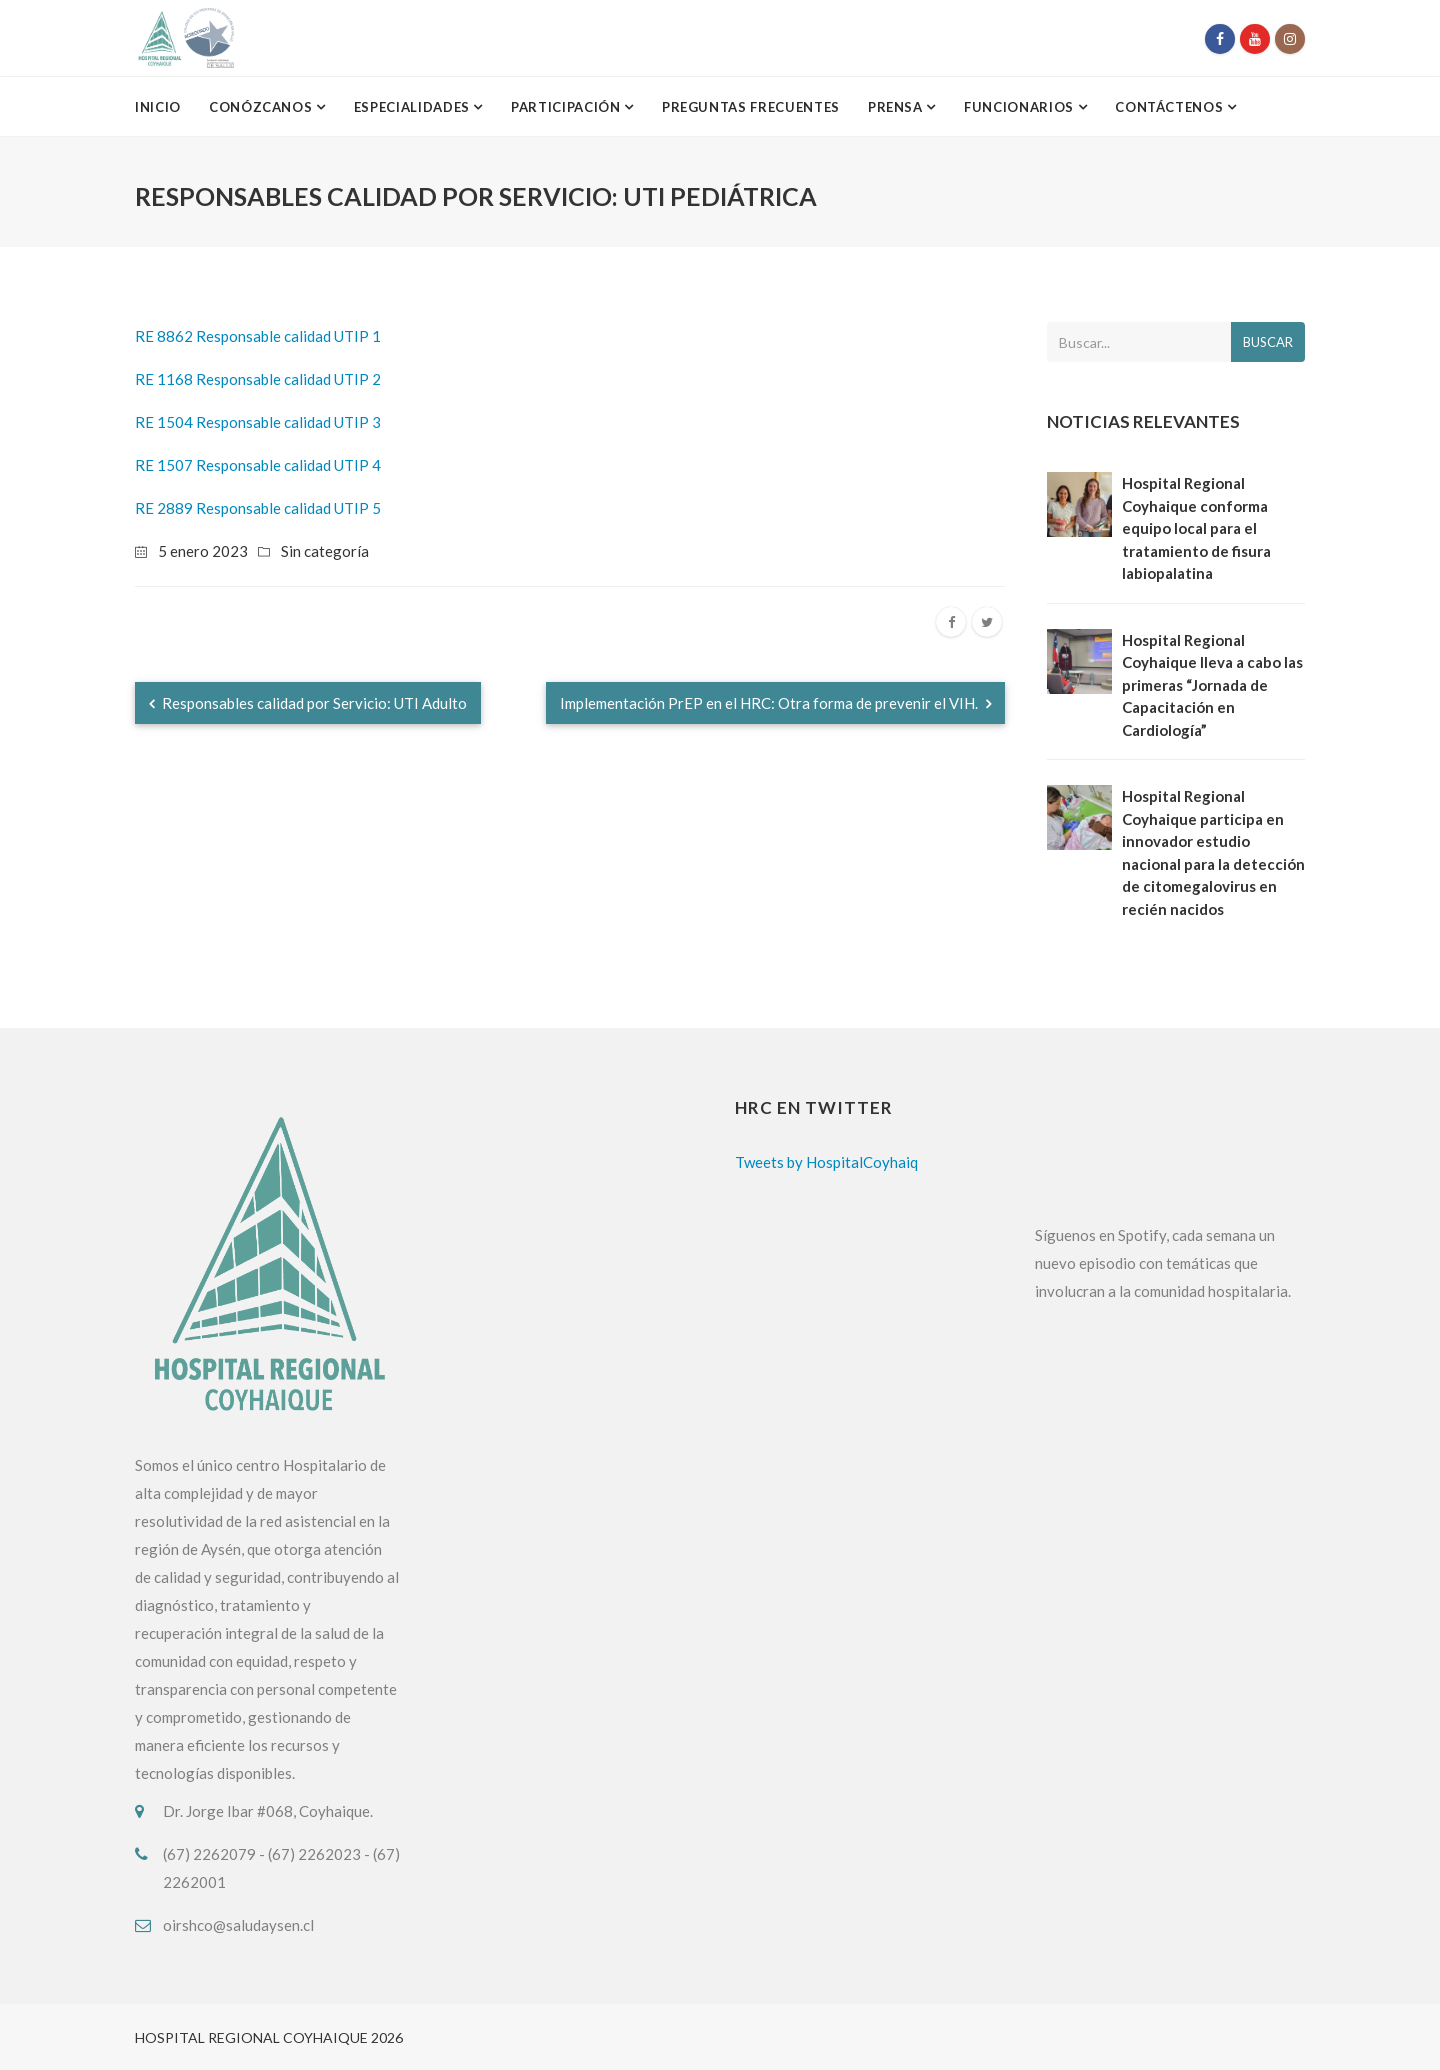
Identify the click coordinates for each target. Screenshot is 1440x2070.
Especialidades (414, 107)
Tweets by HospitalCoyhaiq (826, 1162)
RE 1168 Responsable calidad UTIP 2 (258, 379)
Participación (567, 107)
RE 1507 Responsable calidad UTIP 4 (258, 465)
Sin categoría (325, 551)
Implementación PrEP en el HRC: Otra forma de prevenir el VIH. (775, 703)
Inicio (158, 107)
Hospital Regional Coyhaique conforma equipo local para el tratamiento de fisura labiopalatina (1196, 528)
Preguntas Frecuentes (751, 107)
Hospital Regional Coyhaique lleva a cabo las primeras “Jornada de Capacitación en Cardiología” (1212, 685)
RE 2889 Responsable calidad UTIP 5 (258, 508)
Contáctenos (1171, 107)
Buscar (1268, 342)
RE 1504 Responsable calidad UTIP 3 (258, 422)
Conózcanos (262, 107)
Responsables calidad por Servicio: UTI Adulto (308, 703)
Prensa (897, 107)
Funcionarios (1020, 107)
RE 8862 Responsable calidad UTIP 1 (258, 336)
